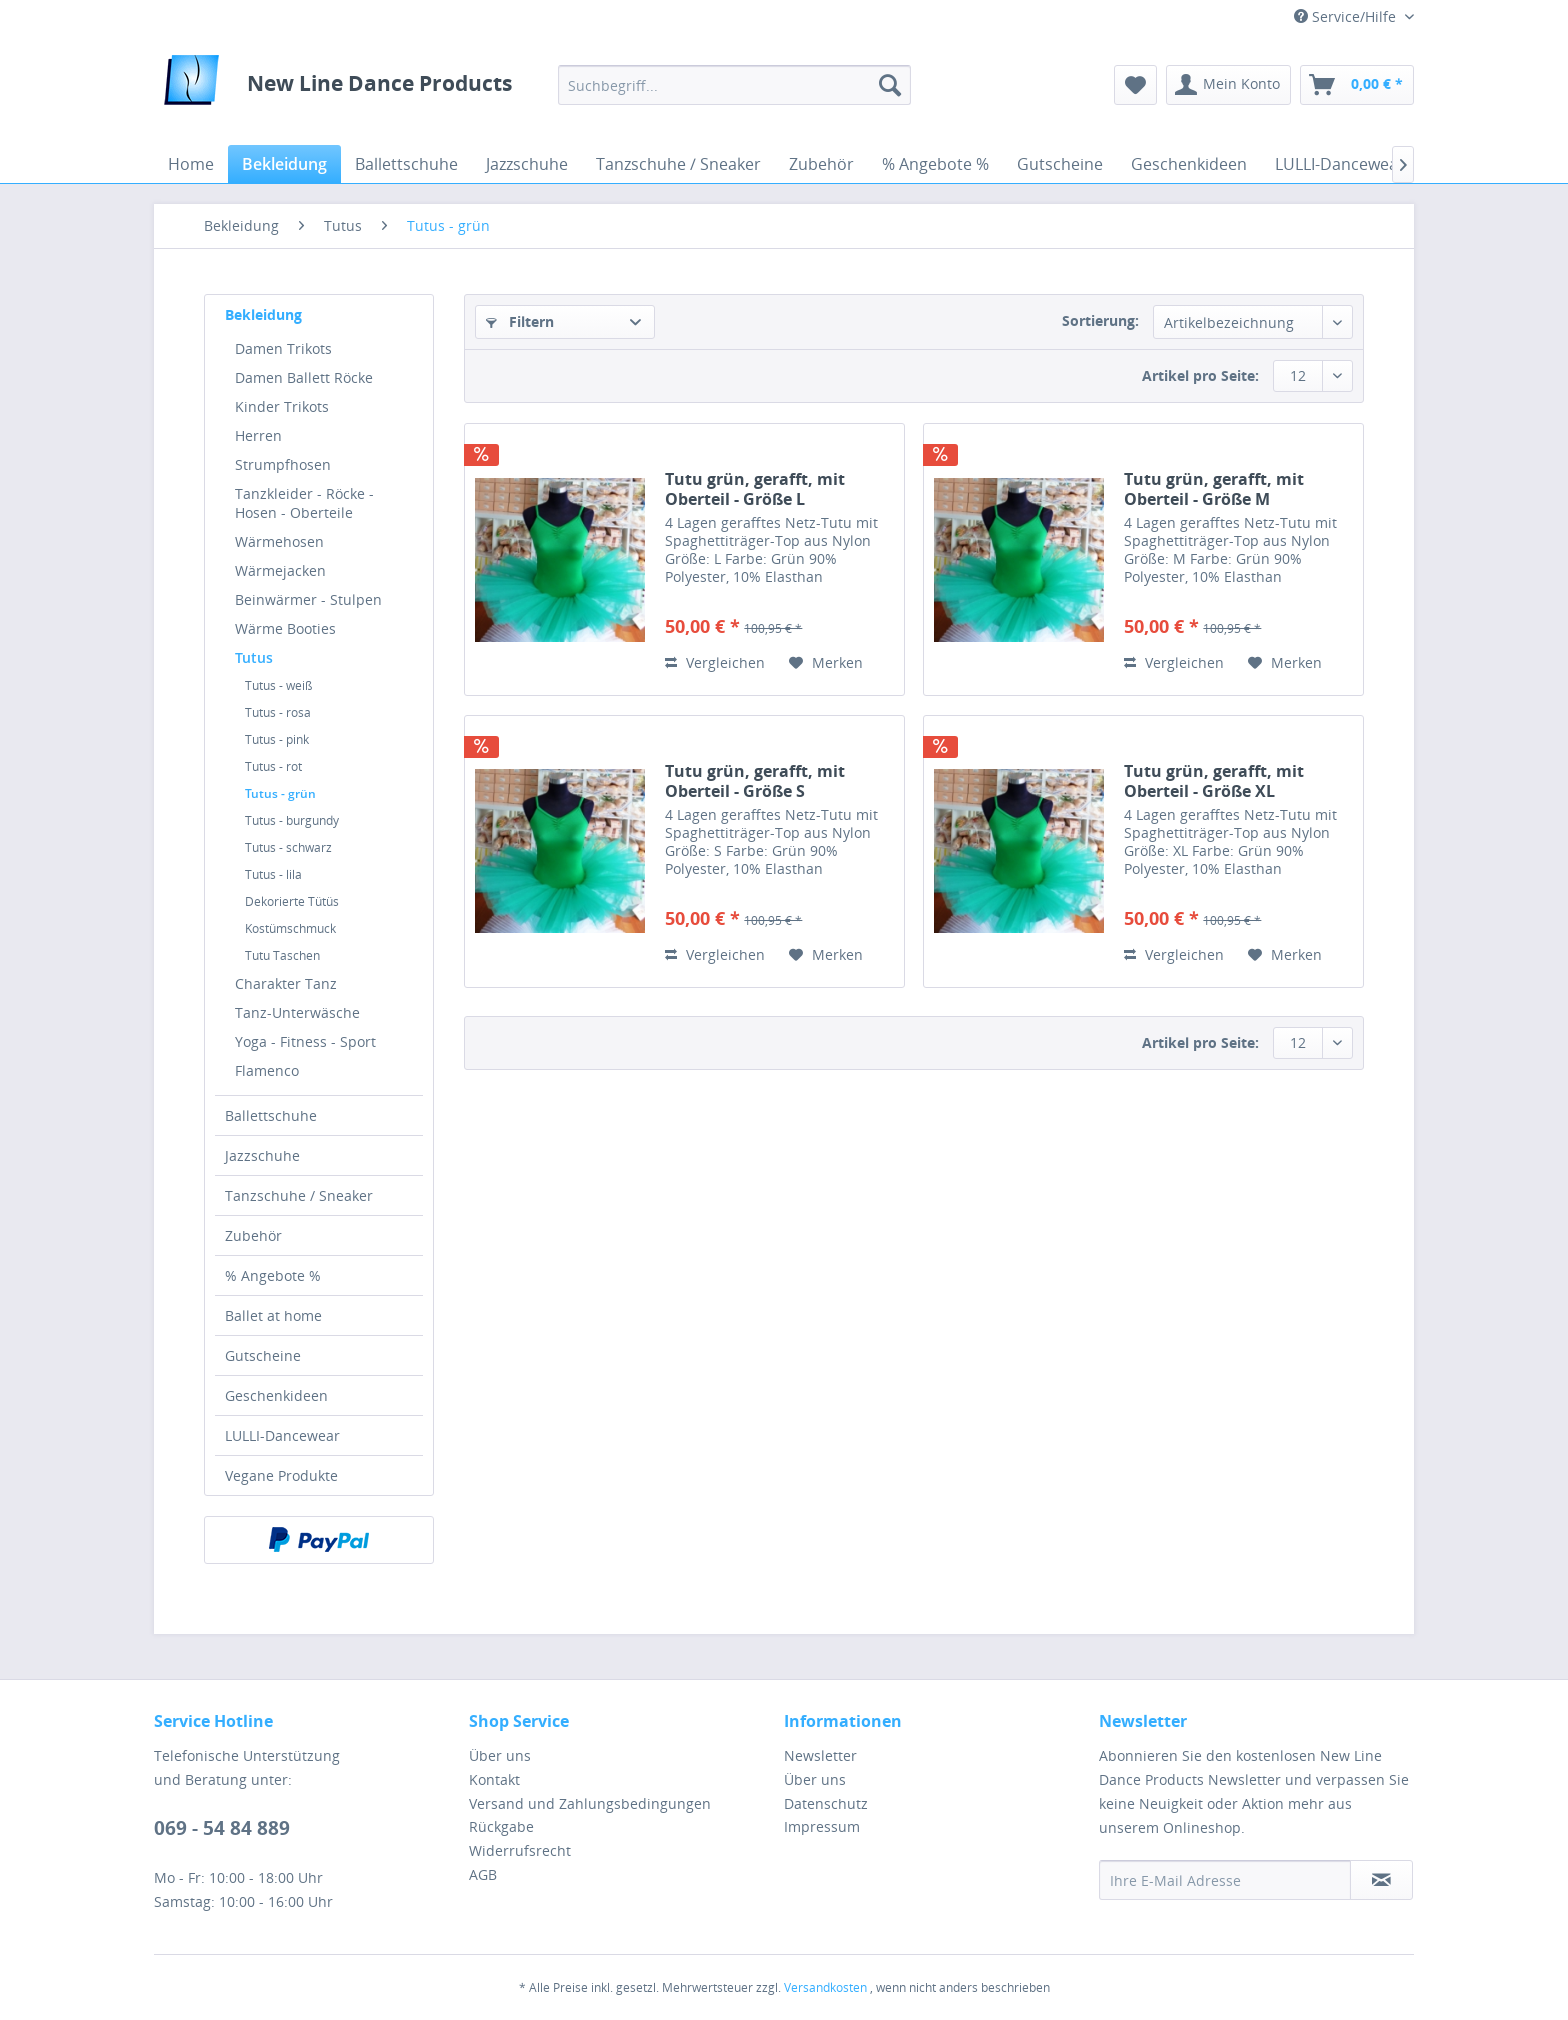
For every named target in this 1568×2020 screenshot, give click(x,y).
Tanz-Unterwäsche (297, 1012)
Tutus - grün (280, 793)
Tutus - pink (277, 739)
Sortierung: (1100, 320)
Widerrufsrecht (520, 1850)
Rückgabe (501, 1826)
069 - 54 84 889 (222, 1828)
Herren (258, 435)
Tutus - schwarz (288, 847)
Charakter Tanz (286, 983)
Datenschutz (826, 1803)
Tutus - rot (273, 766)
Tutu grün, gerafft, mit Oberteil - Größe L (755, 489)
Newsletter (820, 1755)
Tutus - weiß (278, 685)
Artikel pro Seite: (1200, 375)
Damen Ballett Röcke (304, 377)
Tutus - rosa (278, 712)
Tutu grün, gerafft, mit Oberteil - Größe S (755, 781)
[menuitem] (734, 85)
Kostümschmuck (290, 928)
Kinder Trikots (282, 406)
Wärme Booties (285, 628)
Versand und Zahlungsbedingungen (590, 1803)
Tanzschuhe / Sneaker (299, 1195)
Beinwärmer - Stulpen (308, 599)
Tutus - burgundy (292, 820)
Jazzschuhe (262, 1155)
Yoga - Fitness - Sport (305, 1041)
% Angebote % (273, 1275)
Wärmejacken (280, 570)
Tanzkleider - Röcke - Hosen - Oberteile (304, 503)
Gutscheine (263, 1355)
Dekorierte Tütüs (292, 901)
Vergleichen (715, 662)
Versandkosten (825, 1987)
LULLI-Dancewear (282, 1435)
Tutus (254, 657)
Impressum (822, 1826)
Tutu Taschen (282, 955)
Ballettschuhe (271, 1115)
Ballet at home (273, 1315)
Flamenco (267, 1070)
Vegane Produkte (281, 1475)
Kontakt (494, 1779)
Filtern (520, 321)
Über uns (500, 1755)
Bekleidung (263, 314)
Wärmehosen (279, 541)
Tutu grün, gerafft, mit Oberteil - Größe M (1214, 489)
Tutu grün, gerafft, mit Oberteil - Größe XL (1214, 781)
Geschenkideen (276, 1395)
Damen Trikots (283, 348)
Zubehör (253, 1235)
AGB (483, 1874)
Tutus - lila (273, 874)
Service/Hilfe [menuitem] (1347, 16)
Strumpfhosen (283, 464)
